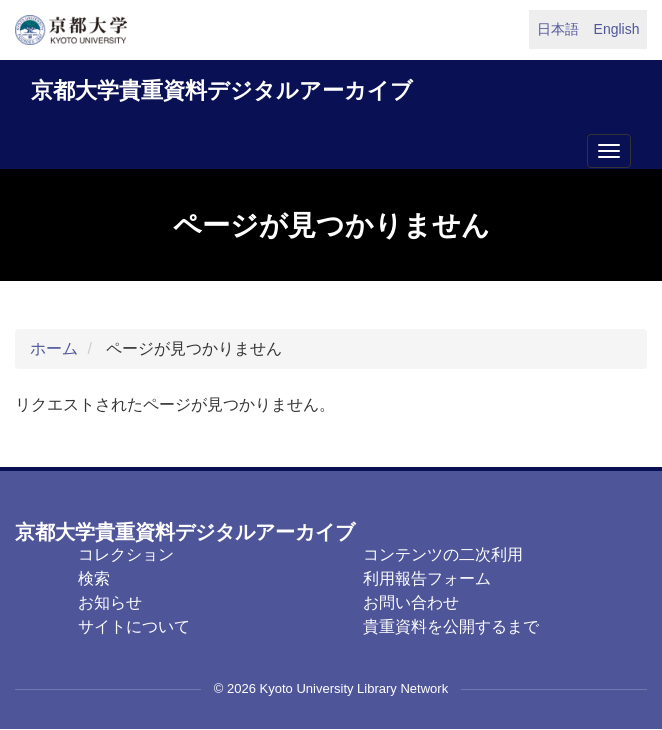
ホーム (54, 348)
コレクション (126, 554)
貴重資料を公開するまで (451, 626)
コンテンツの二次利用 (443, 554)
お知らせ (110, 602)
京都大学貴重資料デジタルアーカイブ (222, 90)
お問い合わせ (411, 602)
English (617, 29)
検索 (94, 578)
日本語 (558, 29)
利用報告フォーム (427, 578)
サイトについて (134, 626)
